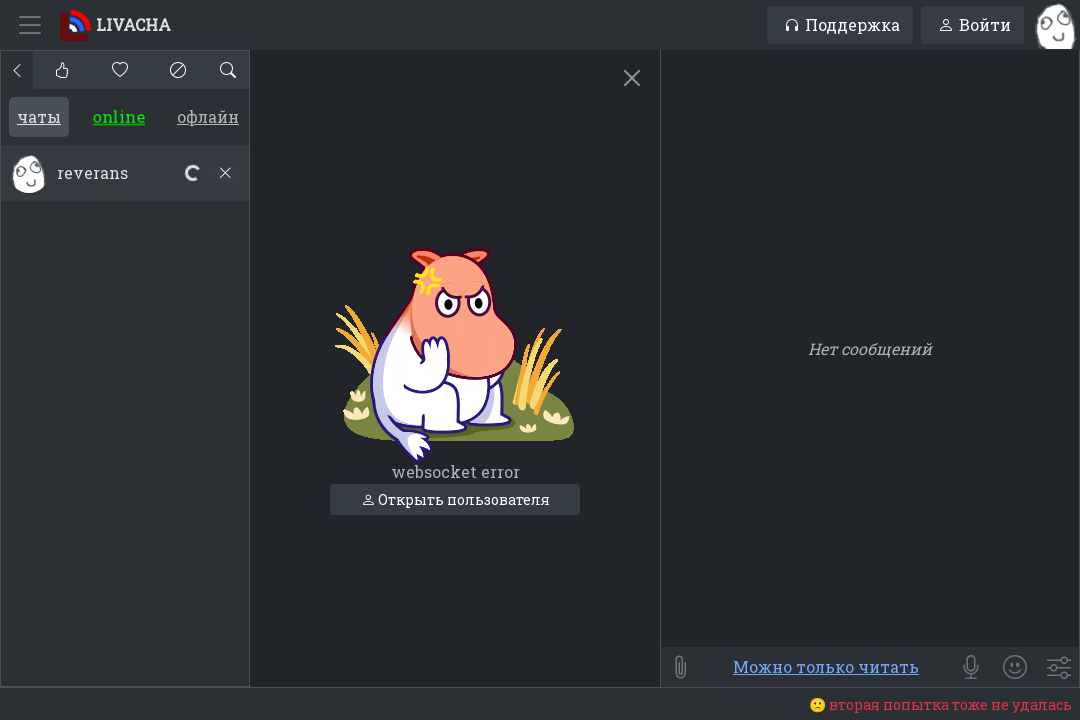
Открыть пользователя (455, 499)
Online (119, 117)
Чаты (39, 116)
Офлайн (208, 116)
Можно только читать (826, 666)
